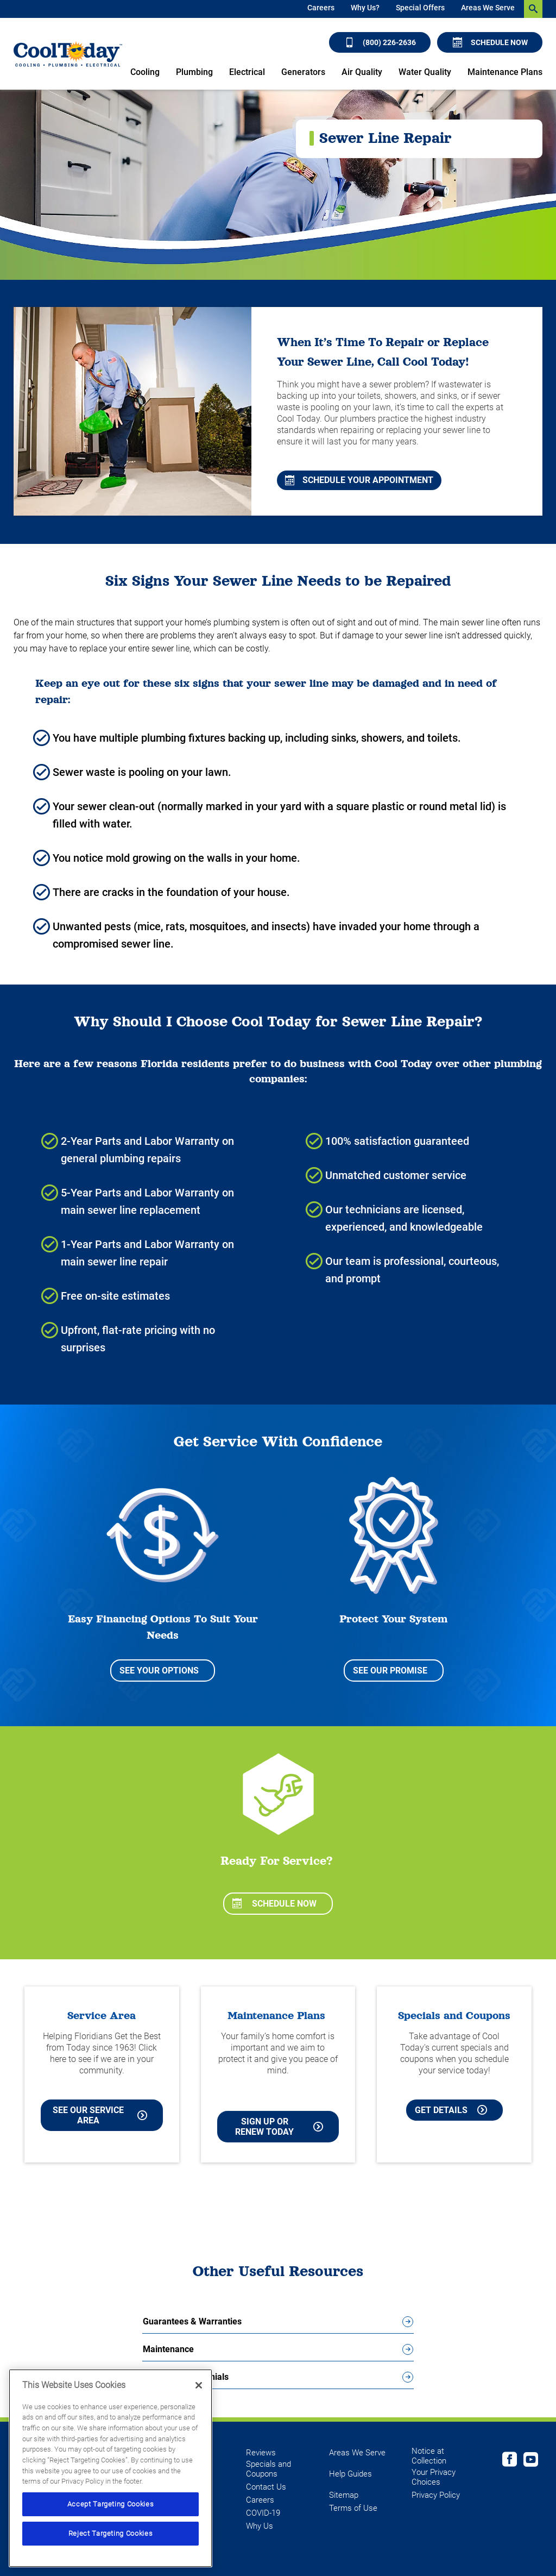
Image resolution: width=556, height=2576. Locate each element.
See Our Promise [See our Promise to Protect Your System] (390, 1670)
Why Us (259, 2526)
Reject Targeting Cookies (110, 2533)
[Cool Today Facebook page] (509, 2461)
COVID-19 (263, 2513)
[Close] (199, 2385)
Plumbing (194, 72)
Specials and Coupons (268, 2469)
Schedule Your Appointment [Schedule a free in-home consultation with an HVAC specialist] (359, 480)
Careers (320, 7)
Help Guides (350, 2474)
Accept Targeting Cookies (110, 2504)
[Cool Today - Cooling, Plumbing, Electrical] (68, 54)
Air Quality (362, 72)
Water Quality (425, 72)
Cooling (145, 72)
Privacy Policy (436, 2495)
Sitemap (343, 2495)
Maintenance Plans (504, 72)
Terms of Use (353, 2508)
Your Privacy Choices (434, 2477)
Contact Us (266, 2487)
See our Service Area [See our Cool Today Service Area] (100, 2115)
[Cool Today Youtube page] (530, 2461)
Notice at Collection (429, 2456)
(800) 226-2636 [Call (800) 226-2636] (380, 42)
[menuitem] (321, 9)
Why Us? (365, 7)
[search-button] (533, 9)
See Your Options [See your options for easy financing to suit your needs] (159, 1670)
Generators (303, 72)
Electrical (247, 72)
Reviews (261, 2453)
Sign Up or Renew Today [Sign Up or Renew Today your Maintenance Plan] (279, 2126)
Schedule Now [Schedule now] (490, 42)
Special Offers (420, 7)
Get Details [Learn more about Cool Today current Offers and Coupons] (451, 2110)
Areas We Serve (488, 7)
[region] (110, 2468)
